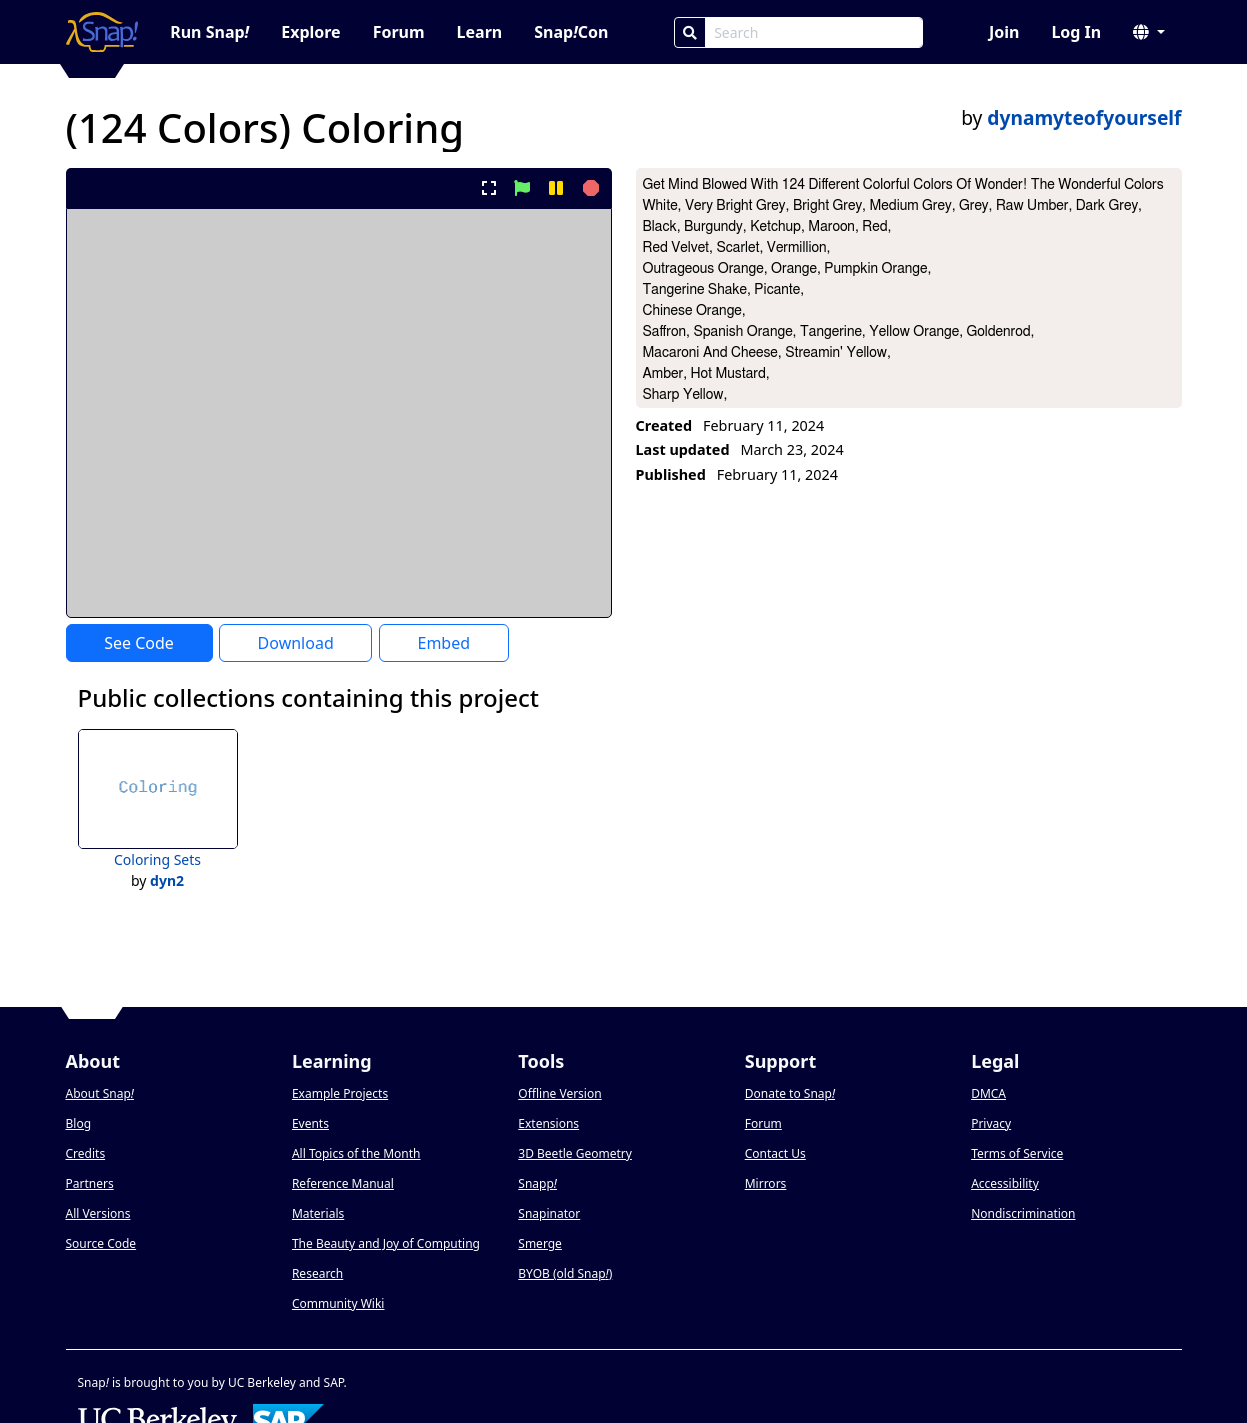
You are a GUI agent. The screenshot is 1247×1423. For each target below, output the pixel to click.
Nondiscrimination (1023, 1213)
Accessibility (1005, 1183)
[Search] (690, 32)
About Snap (100, 1093)
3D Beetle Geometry (575, 1153)
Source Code (101, 1243)
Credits (86, 1153)
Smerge (540, 1243)
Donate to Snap (790, 1093)
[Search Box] (814, 32)
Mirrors (766, 1183)
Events (310, 1123)
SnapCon (571, 32)
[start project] (522, 188)
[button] (1149, 32)
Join (1004, 32)
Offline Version (559, 1093)
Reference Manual (343, 1183)
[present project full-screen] (488, 188)
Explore (310, 32)
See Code (139, 643)
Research (317, 1273)
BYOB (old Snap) (565, 1273)
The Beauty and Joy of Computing (386, 1243)
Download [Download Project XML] (296, 643)
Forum (399, 32)
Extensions (548, 1123)
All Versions (98, 1213)
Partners (90, 1183)
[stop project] (588, 188)
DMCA (988, 1093)
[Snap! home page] (102, 32)
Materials (318, 1213)
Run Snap (209, 32)
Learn (480, 32)
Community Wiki (338, 1303)
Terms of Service (1017, 1153)
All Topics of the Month (356, 1153)
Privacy (991, 1123)
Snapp (537, 1183)
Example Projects (340, 1093)
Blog (79, 1123)
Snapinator (549, 1213)
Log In (1076, 32)
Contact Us (775, 1153)
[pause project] (555, 188)
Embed (443, 643)
